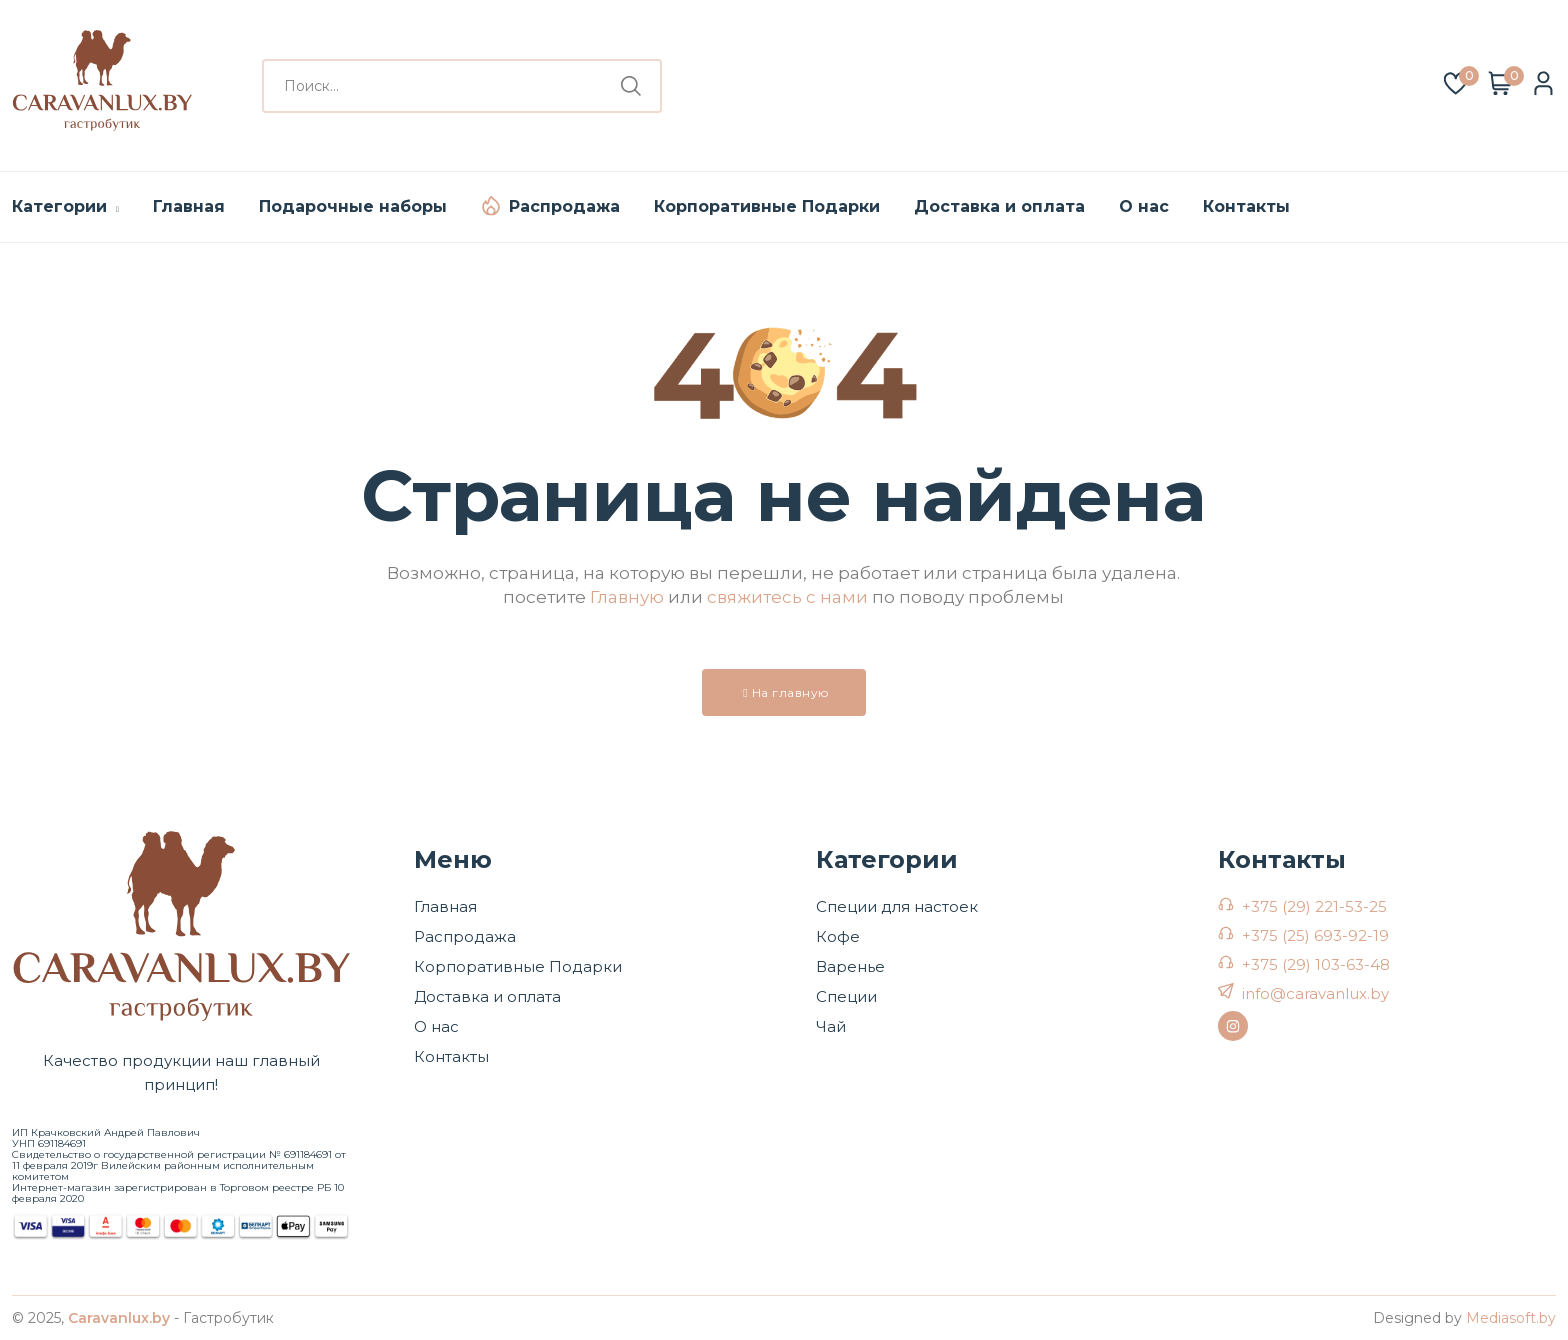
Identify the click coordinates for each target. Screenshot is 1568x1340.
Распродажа (564, 206)
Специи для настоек (897, 906)
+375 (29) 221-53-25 (1314, 906)
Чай (831, 1026)
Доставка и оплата (999, 206)
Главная (189, 206)
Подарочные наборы (353, 206)
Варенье (850, 966)
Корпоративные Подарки (767, 206)
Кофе (838, 936)
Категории (65, 206)
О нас (1144, 206)
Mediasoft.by (1511, 1318)
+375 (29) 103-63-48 (1316, 964)
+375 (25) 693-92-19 (1315, 935)
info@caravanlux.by (1315, 993)
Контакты (1246, 206)
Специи (846, 996)
